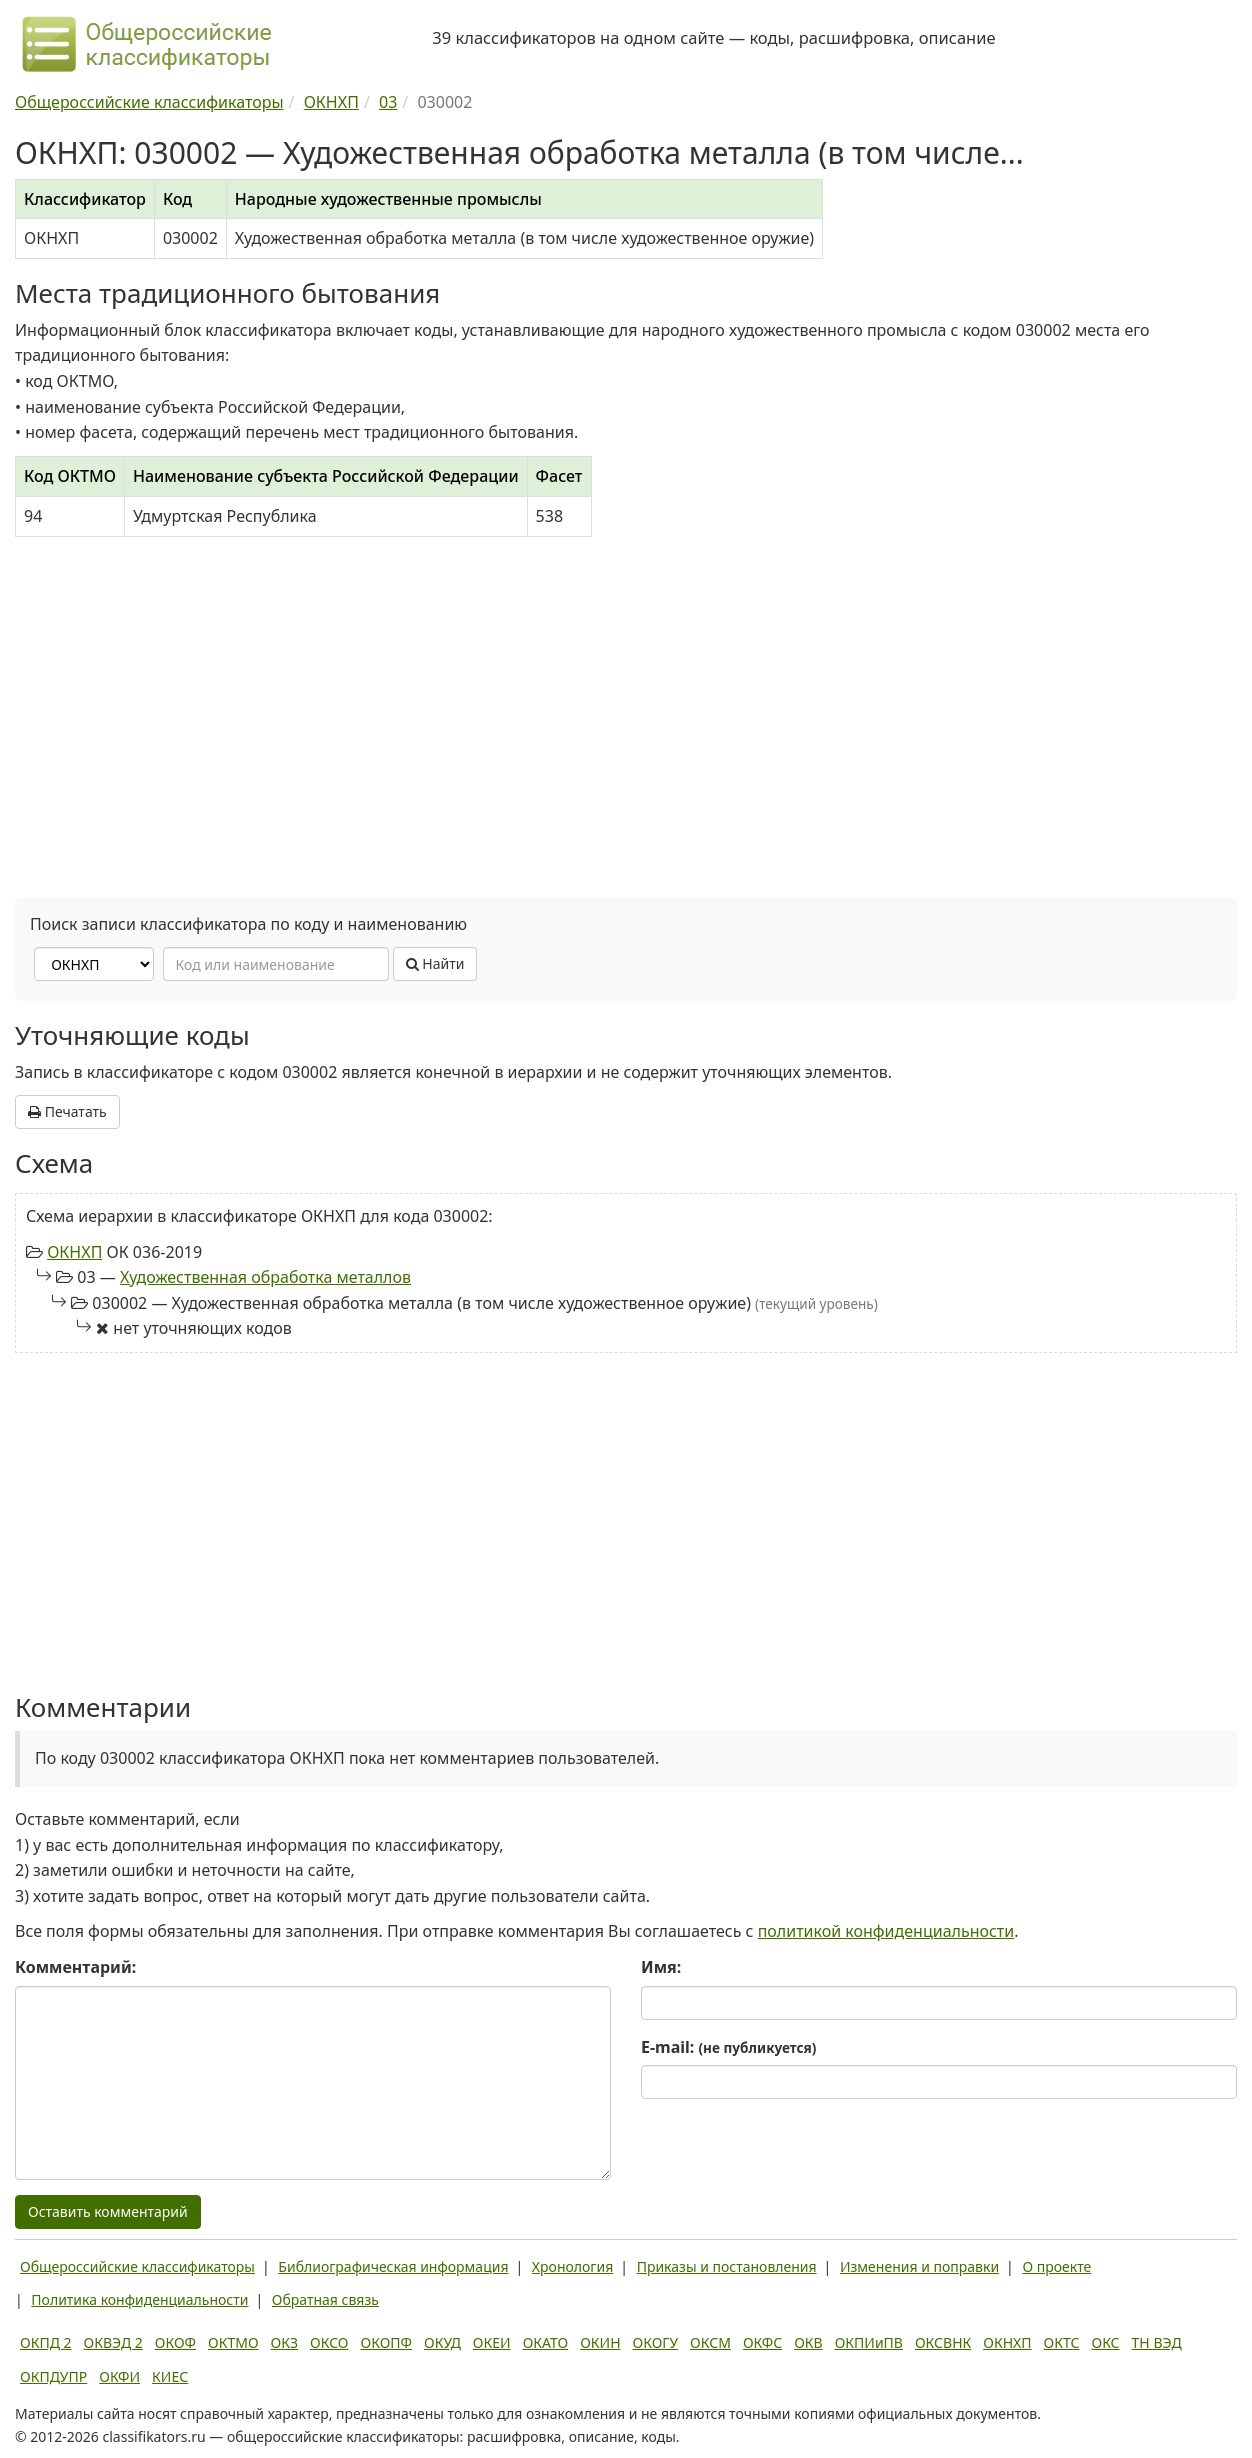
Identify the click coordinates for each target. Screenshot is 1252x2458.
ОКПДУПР (53, 2376)
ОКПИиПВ (869, 2342)
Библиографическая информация (393, 2266)
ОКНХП (74, 1252)
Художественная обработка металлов (265, 1277)
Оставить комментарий (108, 2211)
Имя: (661, 1967)
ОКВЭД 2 (113, 2342)
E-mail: (728, 2047)
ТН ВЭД (1157, 2342)
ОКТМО (233, 2342)
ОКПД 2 (46, 2342)
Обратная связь (325, 2299)
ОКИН (600, 2342)
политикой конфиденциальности (886, 1931)
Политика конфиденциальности (139, 2299)
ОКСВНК (943, 2342)
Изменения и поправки (919, 2266)
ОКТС (1062, 2342)
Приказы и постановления (727, 2266)
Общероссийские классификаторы (137, 2266)
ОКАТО (546, 2342)
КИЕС (170, 2376)
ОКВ (808, 2342)
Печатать (67, 1111)
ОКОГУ (656, 2342)
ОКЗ (284, 2342)
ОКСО (329, 2342)
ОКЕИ (492, 2342)
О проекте (1056, 2266)
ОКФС (762, 2342)
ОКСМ (710, 2342)
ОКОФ (175, 2342)
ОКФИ (119, 2376)
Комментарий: (75, 1967)
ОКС (1105, 2342)
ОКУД (442, 2342)
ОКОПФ (386, 2342)
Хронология (572, 2266)
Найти (435, 963)
